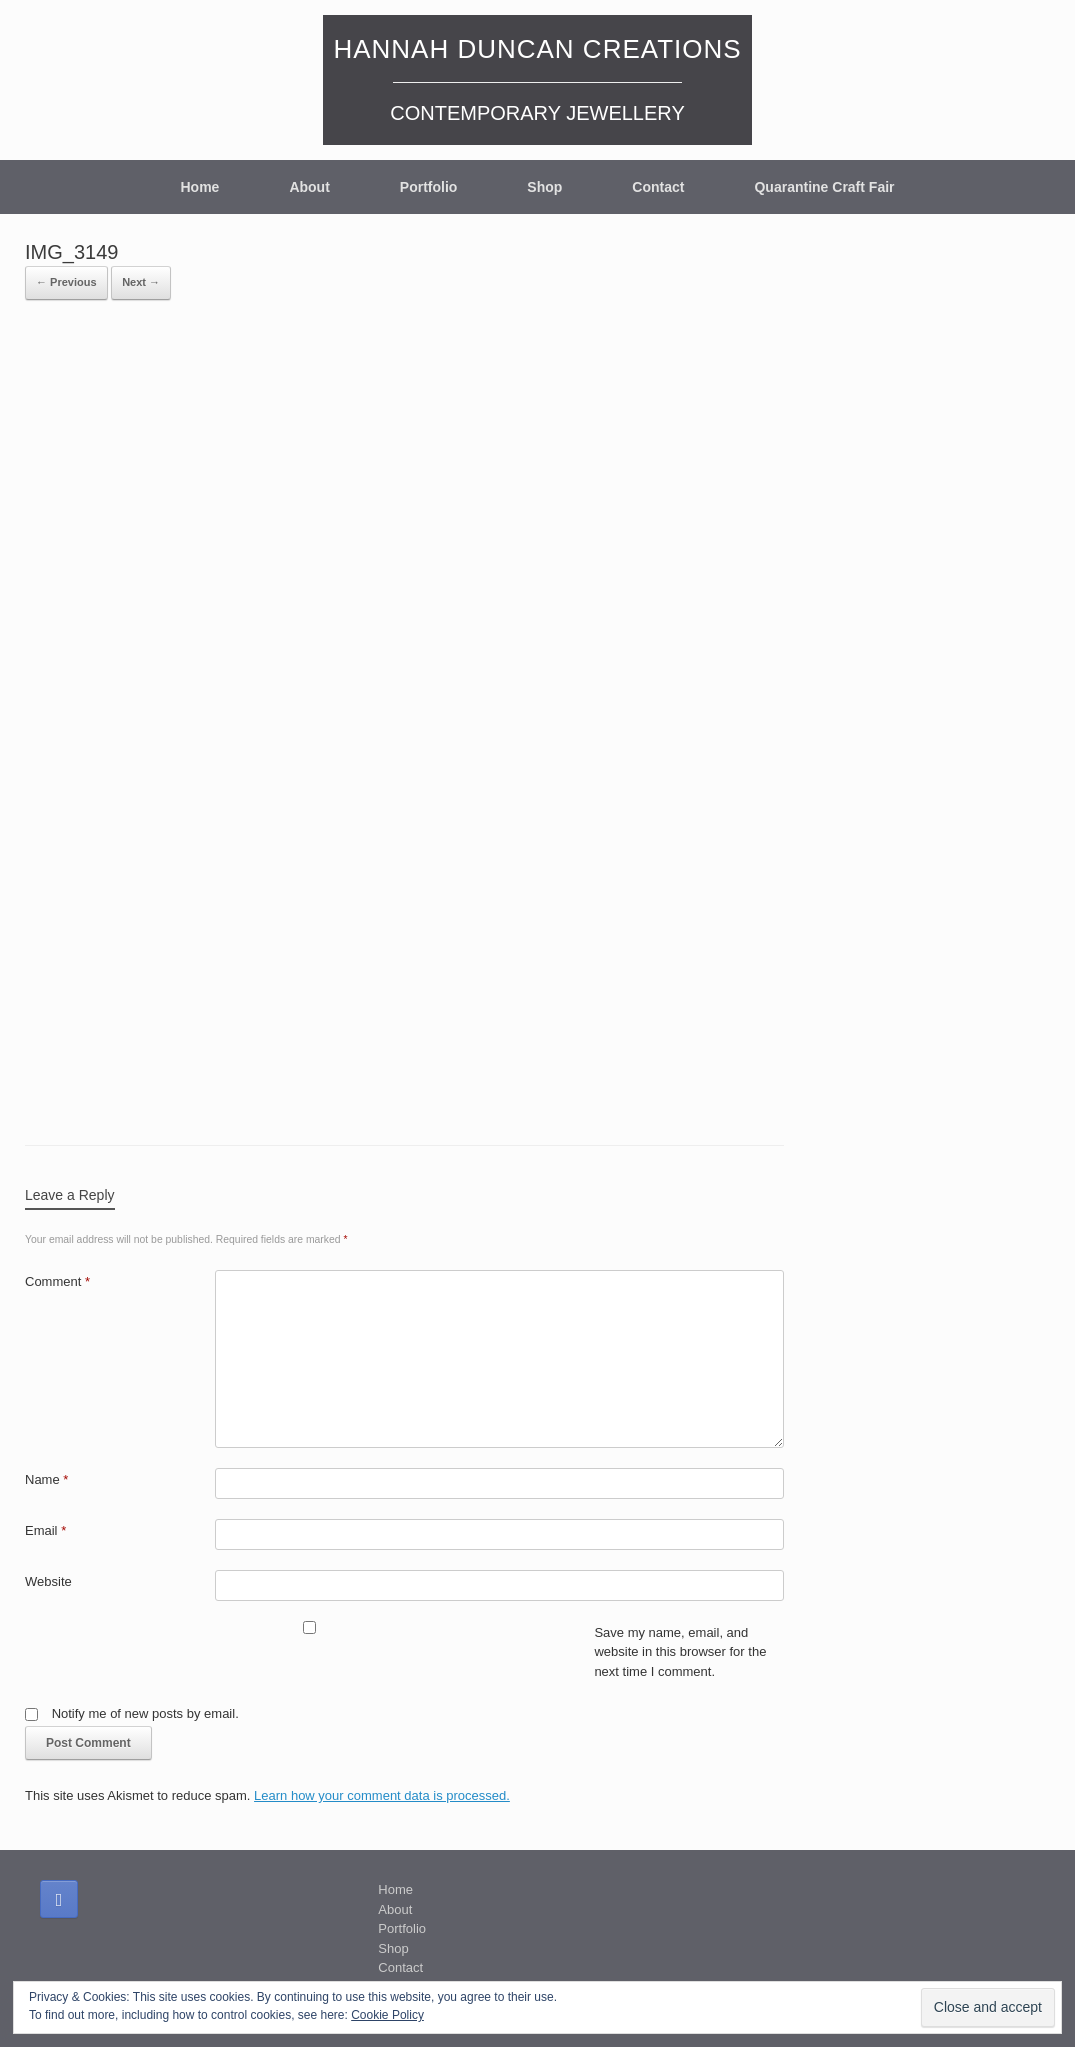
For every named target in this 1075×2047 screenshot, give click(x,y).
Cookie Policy (387, 2015)
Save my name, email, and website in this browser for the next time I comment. (680, 1652)
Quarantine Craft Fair (824, 187)
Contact (658, 187)
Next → (141, 282)
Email (45, 1530)
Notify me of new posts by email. (145, 1713)
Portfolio (429, 187)
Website (48, 1581)
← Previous (66, 282)
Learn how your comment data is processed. (382, 1795)
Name (46, 1479)
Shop (544, 187)
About (309, 187)
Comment (57, 1281)
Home (199, 187)
